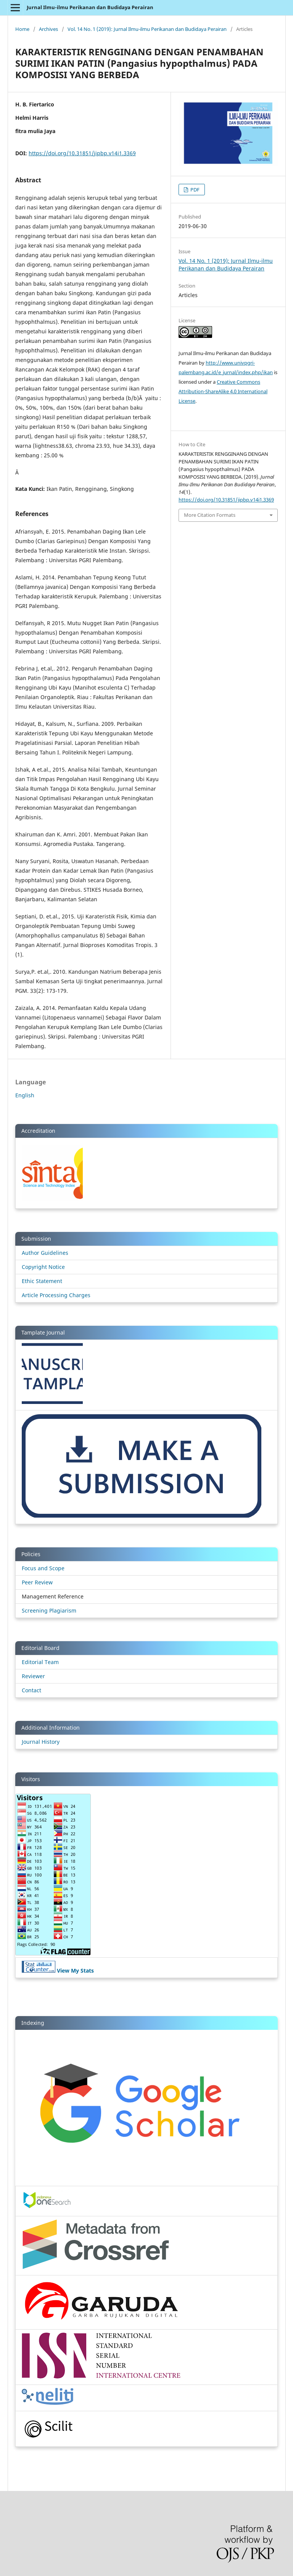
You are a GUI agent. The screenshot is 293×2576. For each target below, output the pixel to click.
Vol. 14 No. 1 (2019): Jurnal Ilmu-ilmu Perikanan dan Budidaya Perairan (147, 29)
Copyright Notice (43, 1266)
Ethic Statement (42, 1281)
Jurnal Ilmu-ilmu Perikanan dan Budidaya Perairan (90, 7)
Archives (48, 29)
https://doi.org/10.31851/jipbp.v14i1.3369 (82, 153)
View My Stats (75, 1970)
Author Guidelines (45, 1252)
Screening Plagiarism (49, 1610)
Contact (31, 1690)
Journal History (41, 1741)
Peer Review (37, 1582)
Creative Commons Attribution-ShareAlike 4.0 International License (223, 391)
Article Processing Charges (56, 1295)
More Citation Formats (209, 514)
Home (22, 29)
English (24, 1095)
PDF (194, 189)
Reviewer (33, 1676)
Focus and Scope (43, 1568)
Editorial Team (40, 1662)
